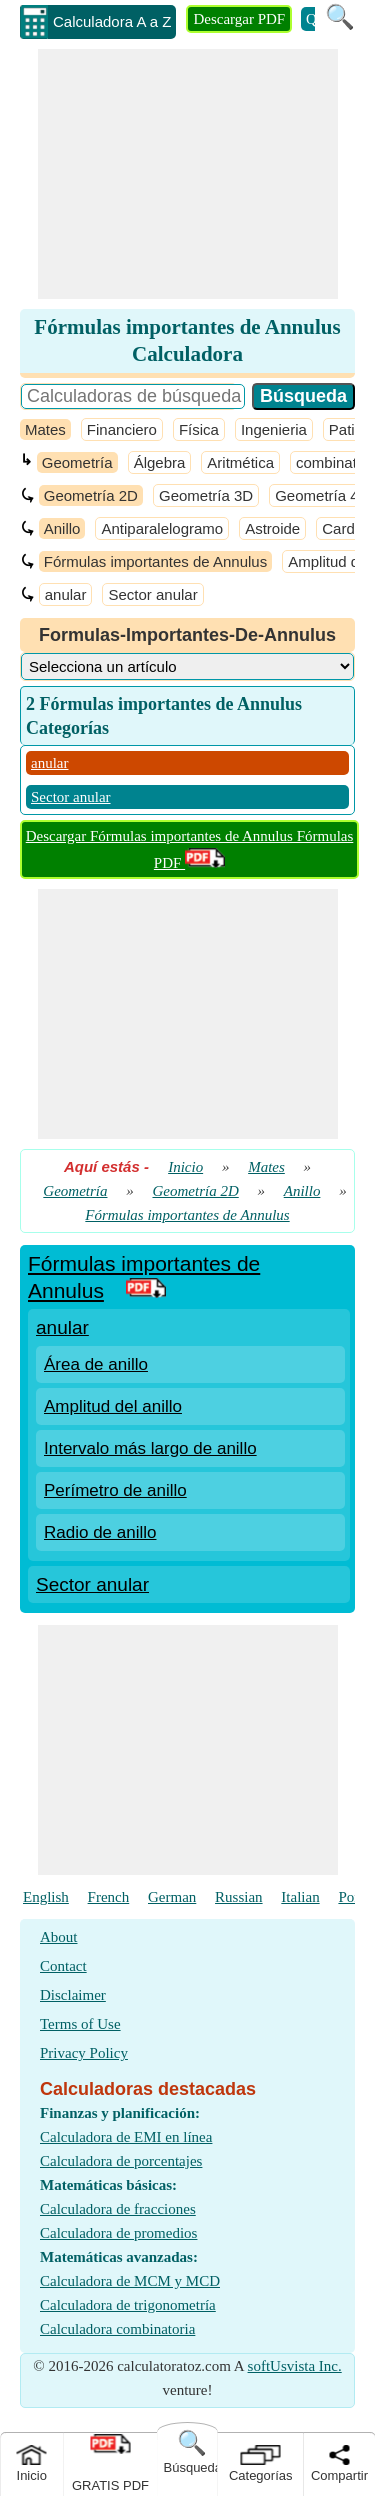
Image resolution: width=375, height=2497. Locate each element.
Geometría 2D (91, 495)
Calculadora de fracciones (118, 2209)
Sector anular (152, 594)
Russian (239, 1897)
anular (66, 594)
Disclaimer (73, 1995)
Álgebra (160, 462)
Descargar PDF (239, 19)
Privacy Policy (84, 2053)
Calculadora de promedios (118, 2233)
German (172, 1897)
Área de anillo (96, 1364)
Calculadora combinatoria (117, 2329)
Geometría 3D (206, 495)
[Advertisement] (188, 174)
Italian (300, 1897)
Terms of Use (80, 2024)
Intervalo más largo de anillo (150, 1448)
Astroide (272, 528)
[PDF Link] (146, 1290)
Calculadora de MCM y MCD (130, 2281)
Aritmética (240, 462)
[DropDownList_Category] (187, 666)
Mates (45, 429)
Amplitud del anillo (113, 1406)
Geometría (77, 462)
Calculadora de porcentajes (121, 2161)
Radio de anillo (100, 1532)
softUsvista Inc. (295, 2366)
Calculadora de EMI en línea (126, 2137)
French (109, 1897)
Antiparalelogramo (162, 528)
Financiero (122, 429)
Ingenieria (274, 429)
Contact (63, 1966)
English (46, 1897)
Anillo (62, 528)
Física (199, 429)
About (59, 1937)
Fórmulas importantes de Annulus (155, 561)
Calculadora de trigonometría (128, 2305)
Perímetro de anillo (115, 1490)
